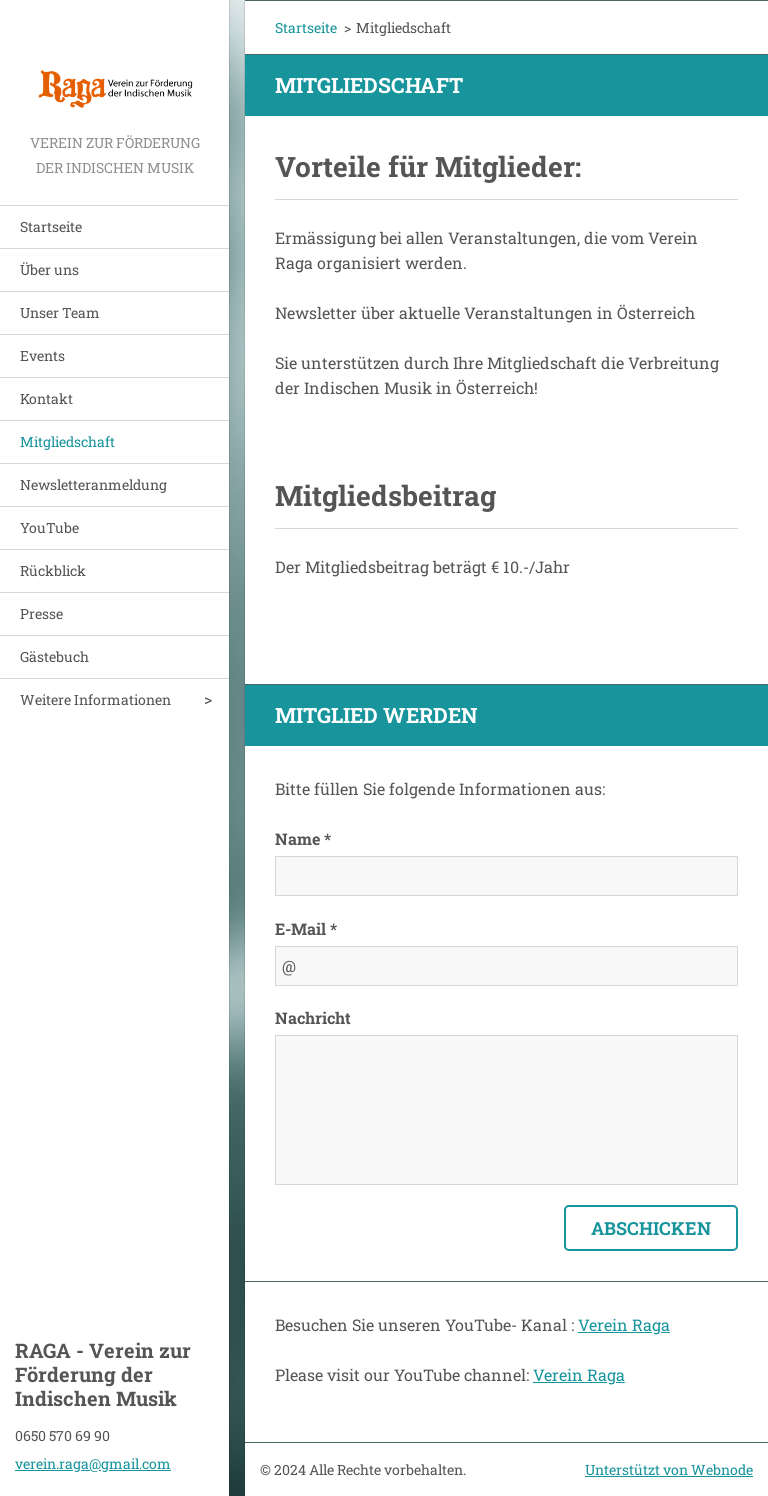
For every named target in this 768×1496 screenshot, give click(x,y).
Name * (303, 838)
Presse (41, 613)
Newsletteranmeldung (93, 484)
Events (42, 355)
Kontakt (46, 398)
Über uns (49, 269)
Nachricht (313, 1017)
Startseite (51, 226)
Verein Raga (624, 1324)
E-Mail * (306, 928)
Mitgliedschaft (67, 441)
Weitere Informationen (95, 699)
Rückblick (53, 570)
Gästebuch (54, 656)
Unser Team (60, 312)
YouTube (49, 527)
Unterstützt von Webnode (669, 1469)
